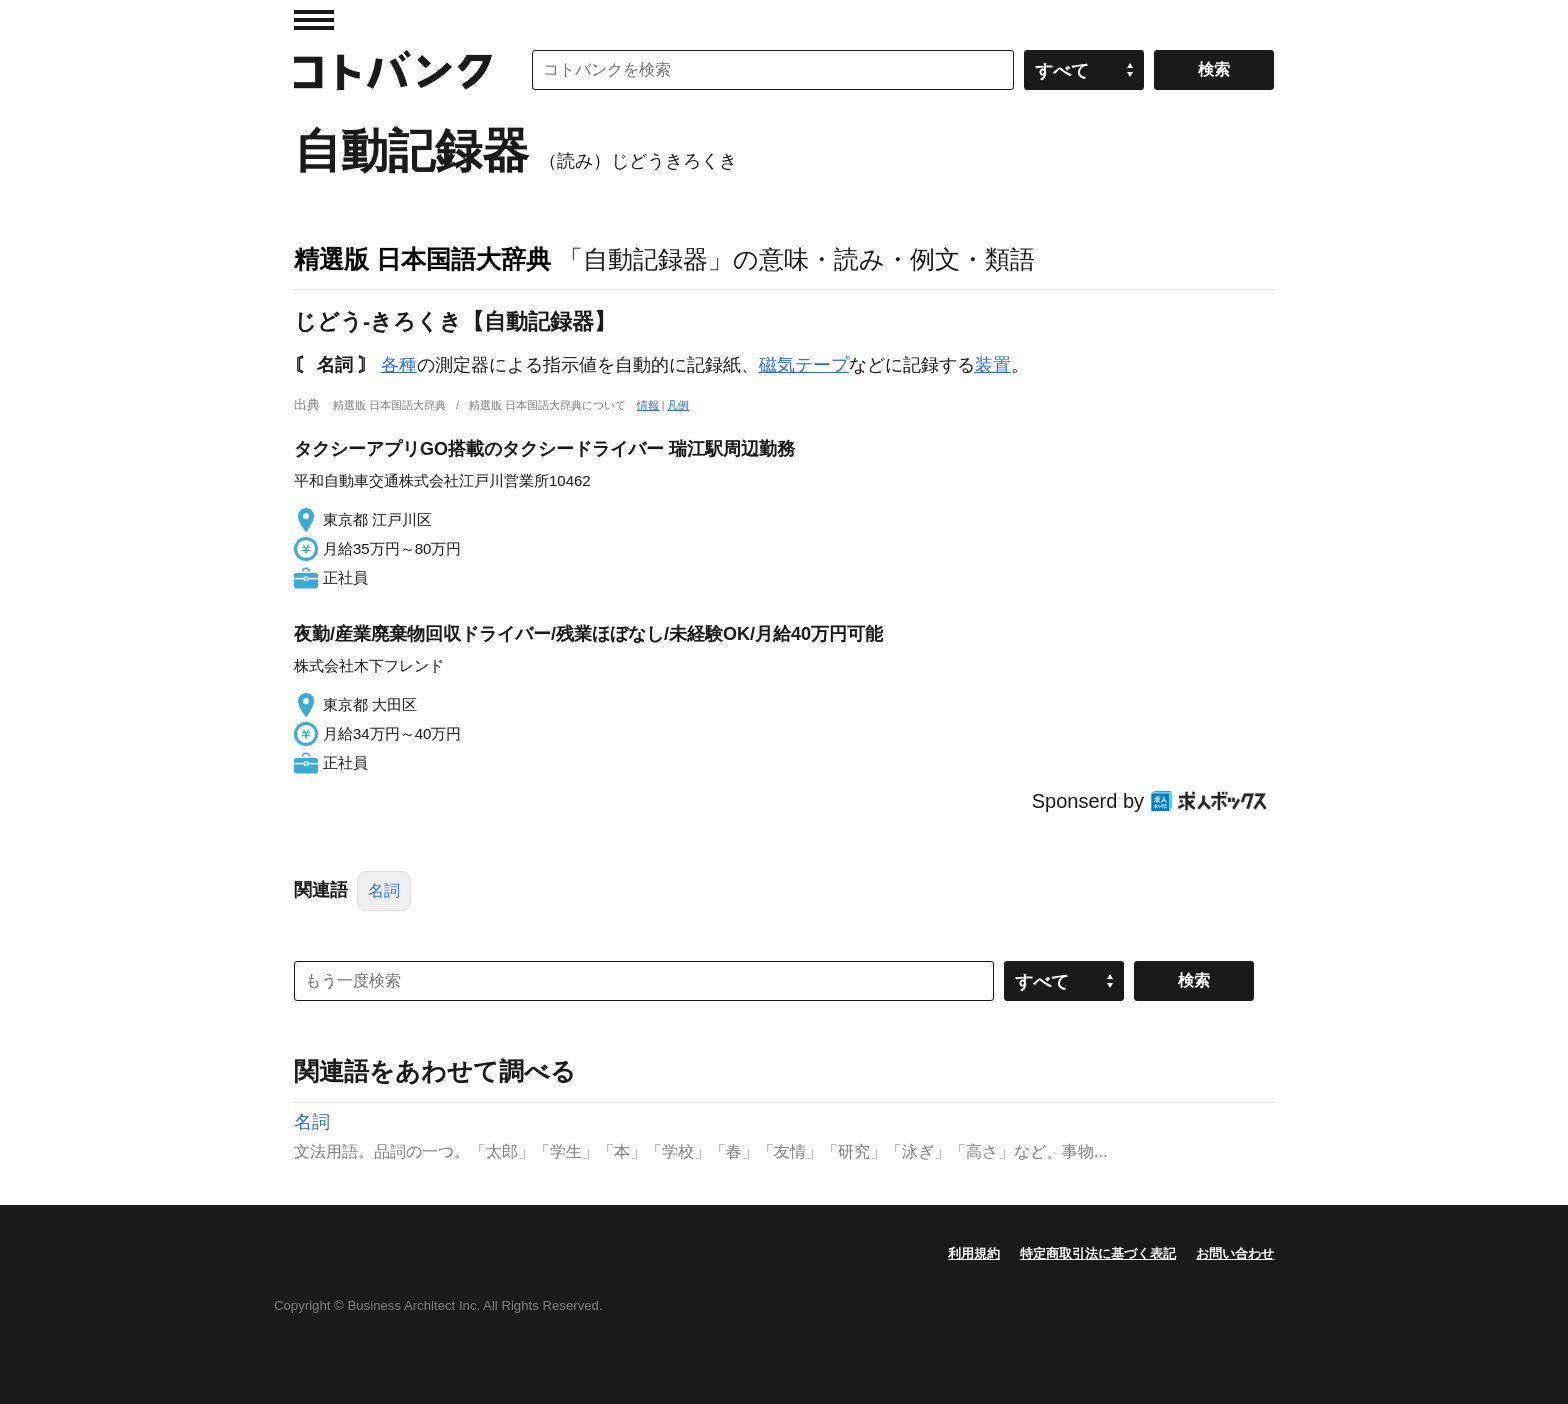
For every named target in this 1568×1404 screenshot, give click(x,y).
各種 (399, 365)
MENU (314, 20)
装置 (993, 365)
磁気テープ (804, 365)
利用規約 (974, 1253)
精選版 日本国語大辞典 (422, 259)
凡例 (678, 405)
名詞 (384, 890)
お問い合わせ (1235, 1253)
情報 (648, 405)
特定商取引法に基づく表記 (1098, 1253)
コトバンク (393, 70)
